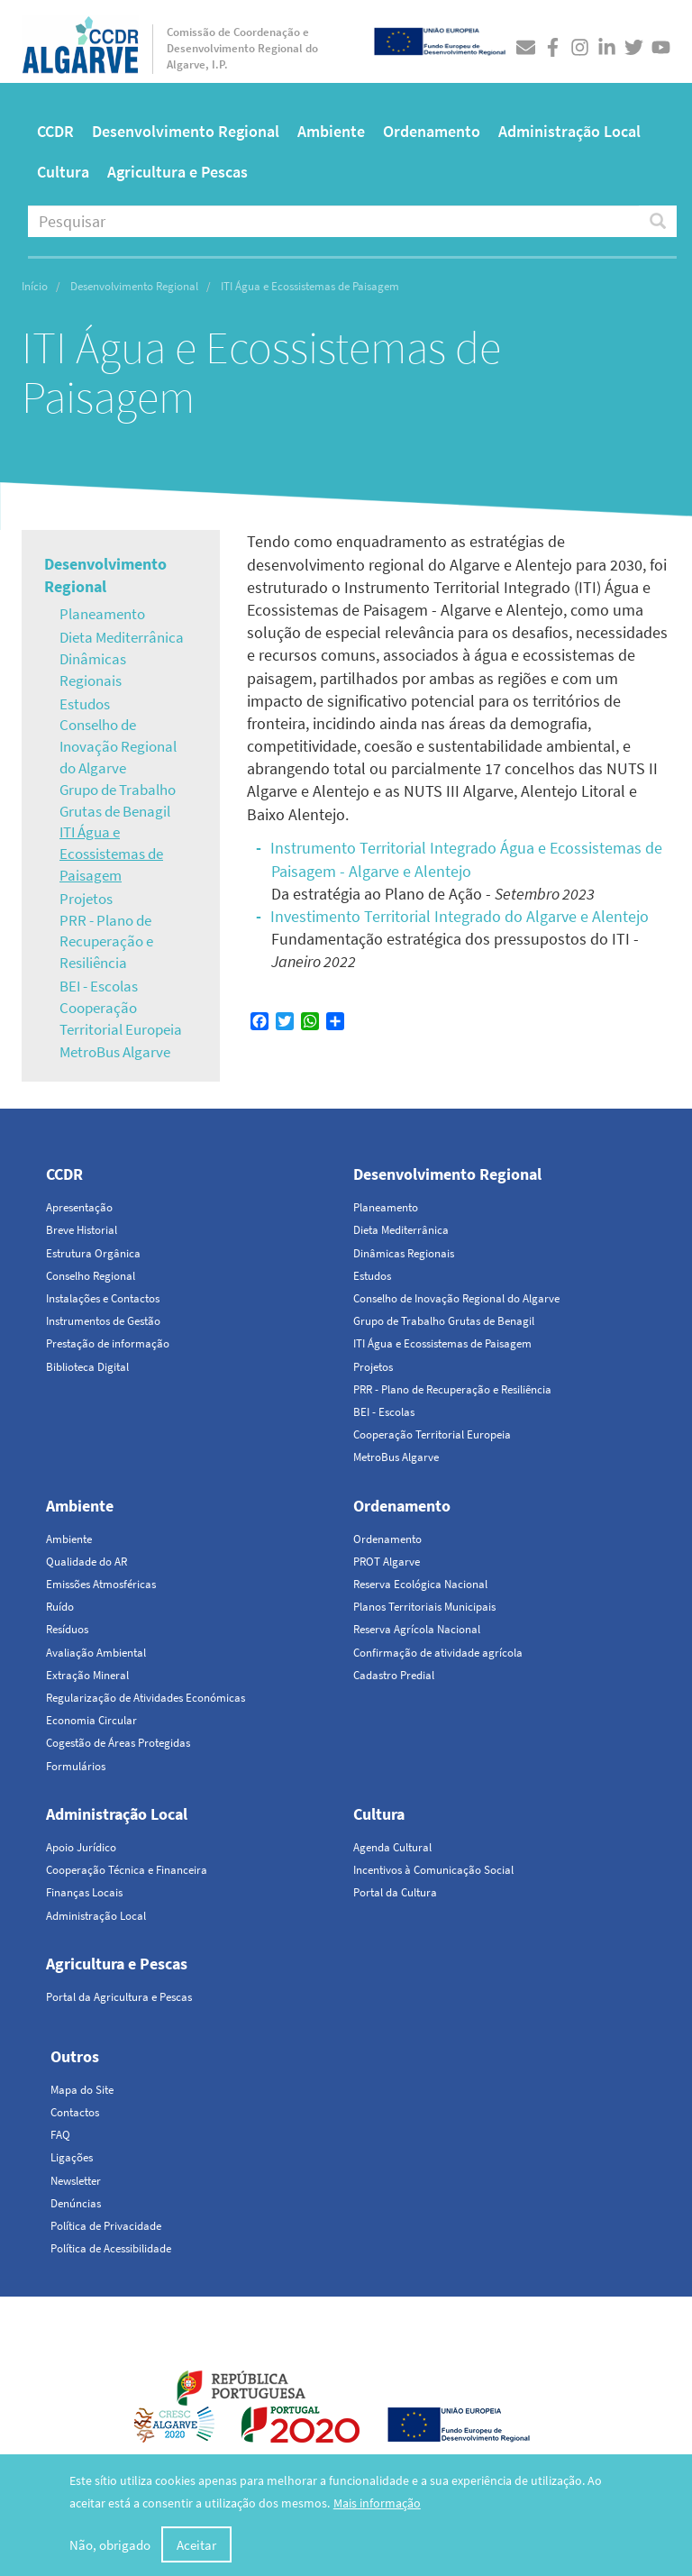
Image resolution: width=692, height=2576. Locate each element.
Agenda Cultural (392, 1847)
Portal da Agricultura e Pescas (119, 1997)
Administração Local (569, 131)
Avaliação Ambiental (96, 1652)
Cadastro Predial (393, 1675)
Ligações (71, 2157)
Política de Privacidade (105, 2225)
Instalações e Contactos (102, 1298)
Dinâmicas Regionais (92, 669)
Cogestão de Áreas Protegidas (118, 1742)
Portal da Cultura (395, 1892)
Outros (74, 2056)
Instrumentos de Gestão (103, 1321)
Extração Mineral (87, 1675)
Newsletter (75, 2180)
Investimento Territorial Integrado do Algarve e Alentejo (459, 916)
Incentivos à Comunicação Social (433, 1869)
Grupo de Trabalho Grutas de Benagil (117, 800)
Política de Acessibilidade (110, 2248)
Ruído (60, 1606)
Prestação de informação (107, 1343)
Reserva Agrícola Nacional (416, 1629)
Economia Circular (91, 1720)
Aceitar (196, 2545)
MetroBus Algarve (114, 1052)
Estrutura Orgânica (93, 1253)
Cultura (63, 171)
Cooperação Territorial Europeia (120, 1018)
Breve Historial (81, 1230)
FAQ (60, 2134)
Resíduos (67, 1629)
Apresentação (79, 1207)
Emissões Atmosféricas (101, 1584)
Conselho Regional (90, 1275)
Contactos (74, 2112)
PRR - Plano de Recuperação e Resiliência (106, 941)
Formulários (75, 1766)
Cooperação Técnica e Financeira (126, 1869)
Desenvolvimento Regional (185, 131)
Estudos (84, 704)
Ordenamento (431, 131)
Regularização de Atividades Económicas (145, 1697)
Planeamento (102, 614)
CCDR (55, 131)
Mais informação (377, 2504)
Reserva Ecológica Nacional (420, 1584)
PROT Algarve (386, 1561)
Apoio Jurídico (81, 1847)
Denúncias (75, 2203)
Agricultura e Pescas (177, 171)
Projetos (86, 899)
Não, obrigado (109, 2545)
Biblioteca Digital (87, 1367)
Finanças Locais (84, 1892)
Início (35, 286)
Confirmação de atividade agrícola (438, 1652)
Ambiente (331, 131)
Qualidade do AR (86, 1561)
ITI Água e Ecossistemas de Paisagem (111, 853)
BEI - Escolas (98, 986)
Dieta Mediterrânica (121, 637)
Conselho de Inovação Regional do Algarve (118, 746)
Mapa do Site (82, 2089)
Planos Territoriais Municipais (424, 1606)
